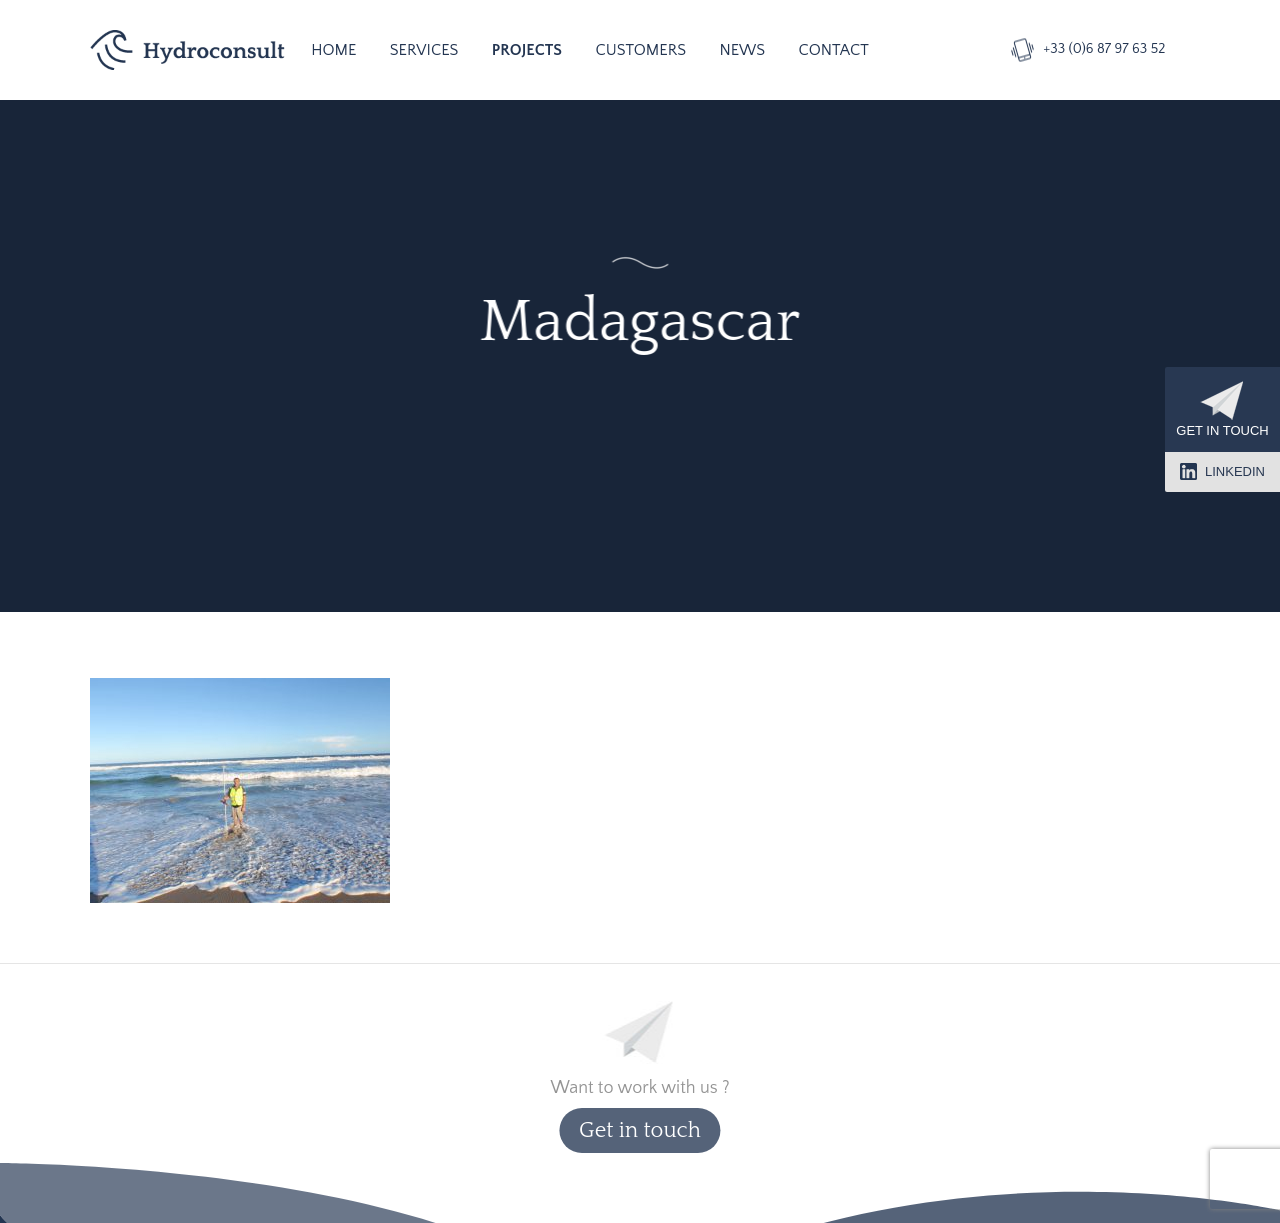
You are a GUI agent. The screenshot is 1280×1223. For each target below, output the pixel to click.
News (742, 50)
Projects (527, 50)
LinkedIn (1222, 471)
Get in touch (1222, 409)
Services (424, 50)
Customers (640, 50)
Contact (834, 50)
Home (333, 50)
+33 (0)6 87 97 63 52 (1104, 49)
